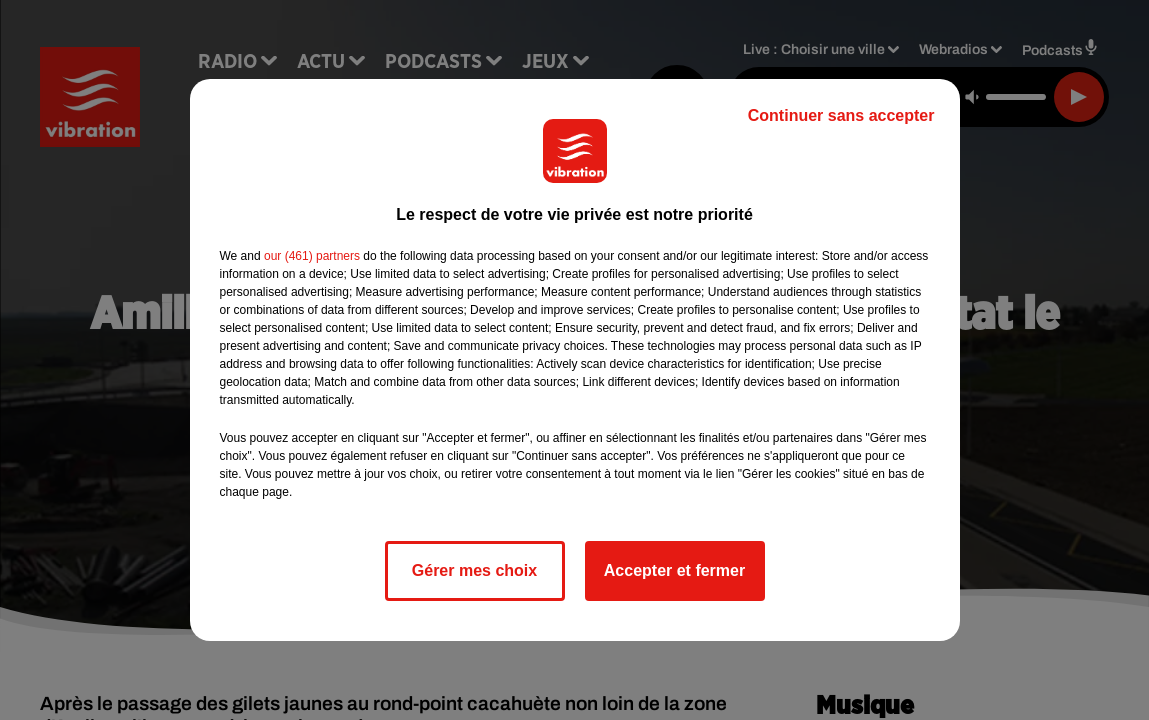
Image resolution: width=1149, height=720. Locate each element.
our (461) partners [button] (312, 256)
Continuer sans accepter (841, 115)
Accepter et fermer (674, 570)
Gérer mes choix (474, 570)
